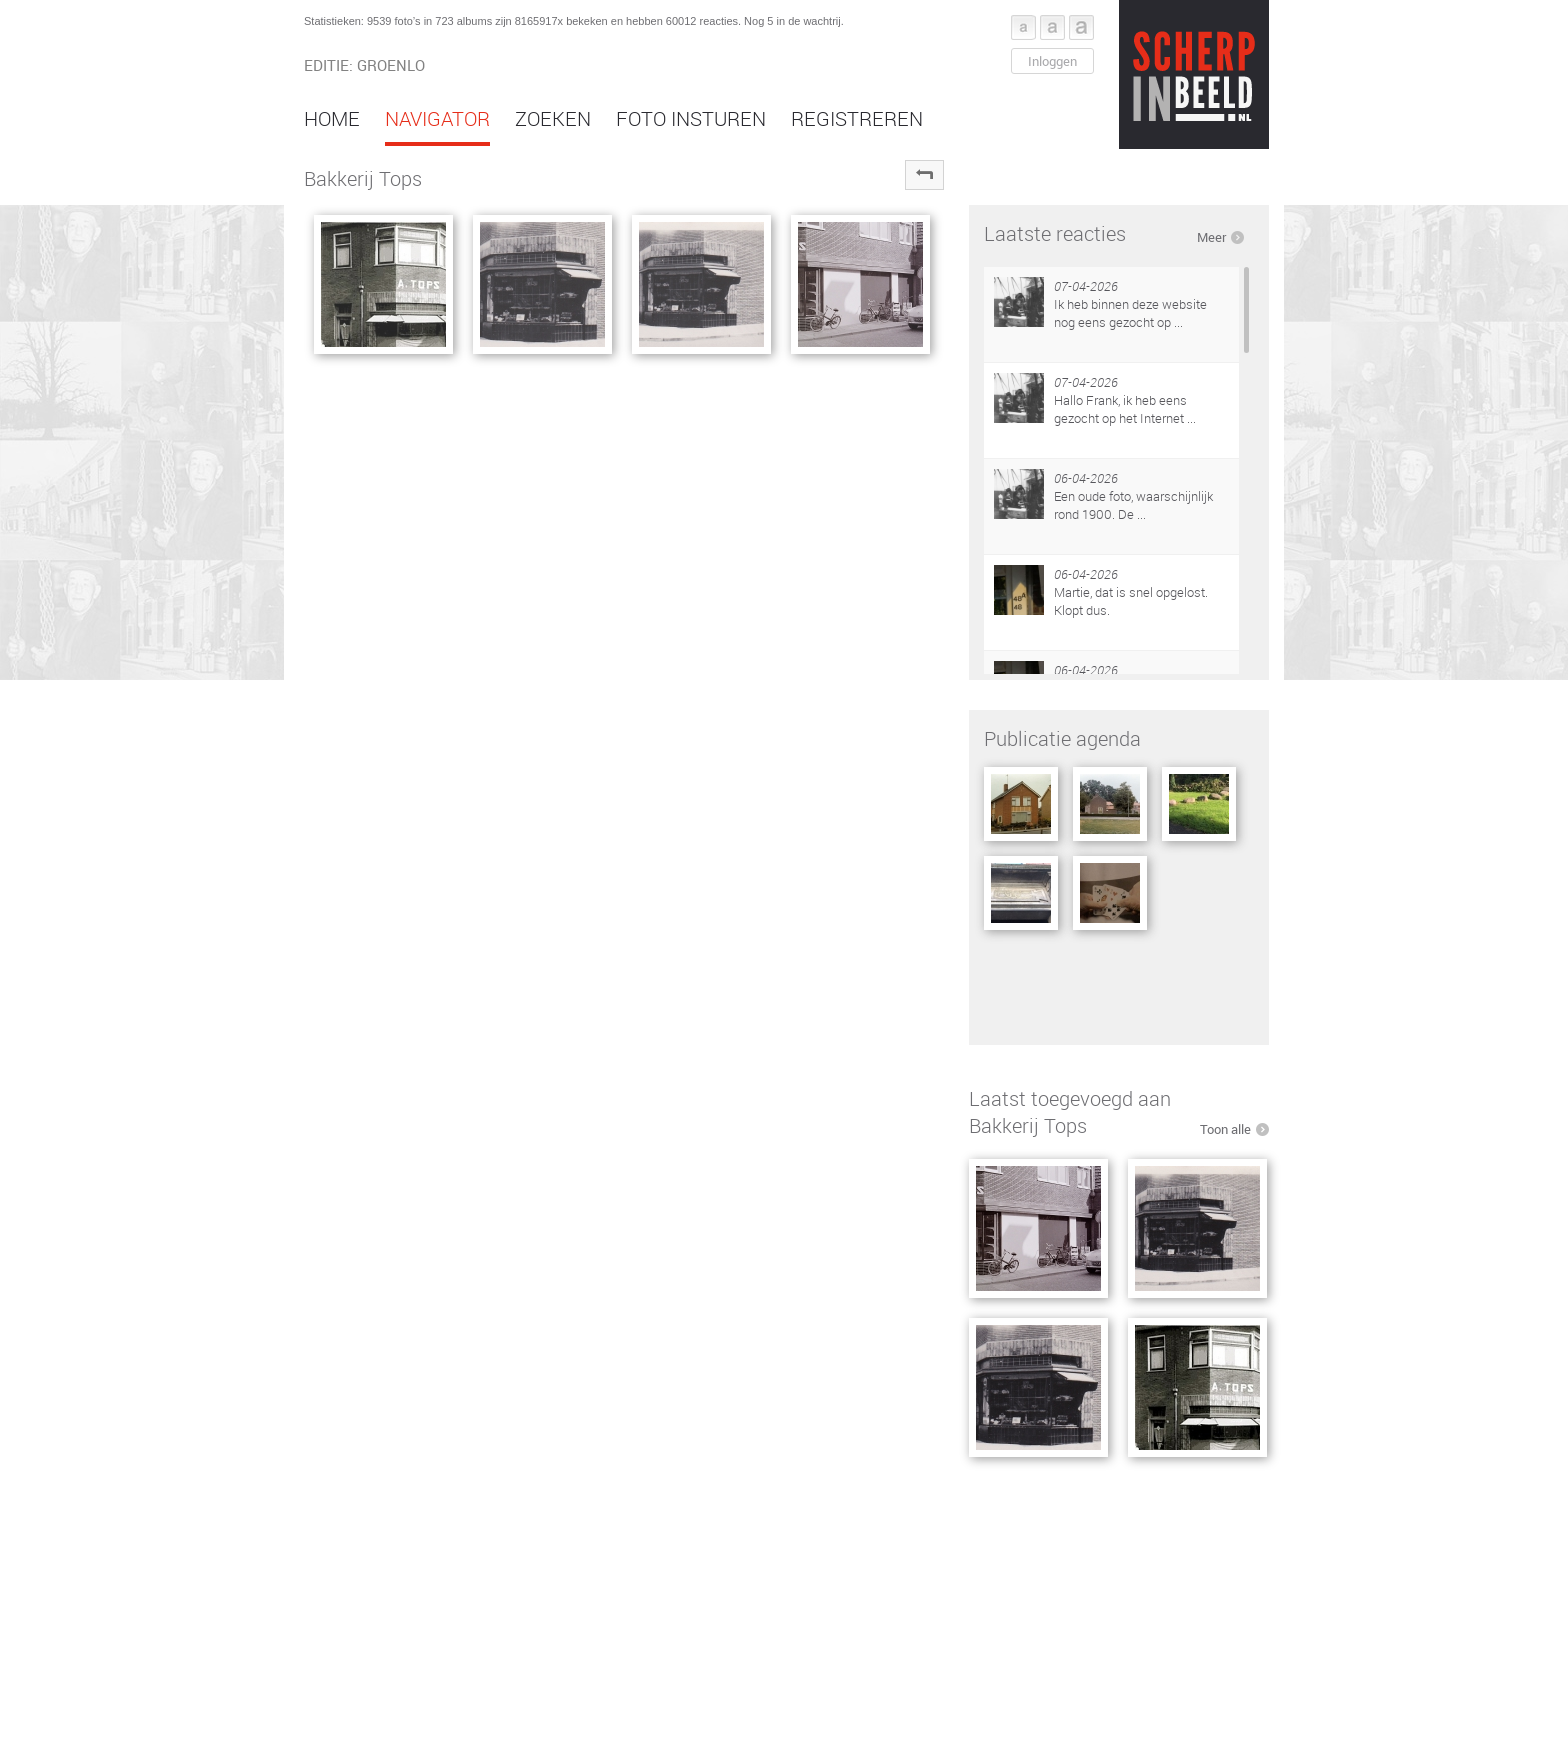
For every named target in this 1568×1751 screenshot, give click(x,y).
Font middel (1052, 27)
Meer (1211, 237)
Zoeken (553, 118)
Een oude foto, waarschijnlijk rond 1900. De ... (1133, 505)
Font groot (1081, 27)
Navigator (437, 118)
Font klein (1023, 27)
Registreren (857, 118)
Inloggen (1052, 61)
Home (332, 118)
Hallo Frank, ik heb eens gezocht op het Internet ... (1125, 409)
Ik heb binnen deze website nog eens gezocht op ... (1130, 313)
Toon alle (1225, 1129)
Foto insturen (691, 118)
